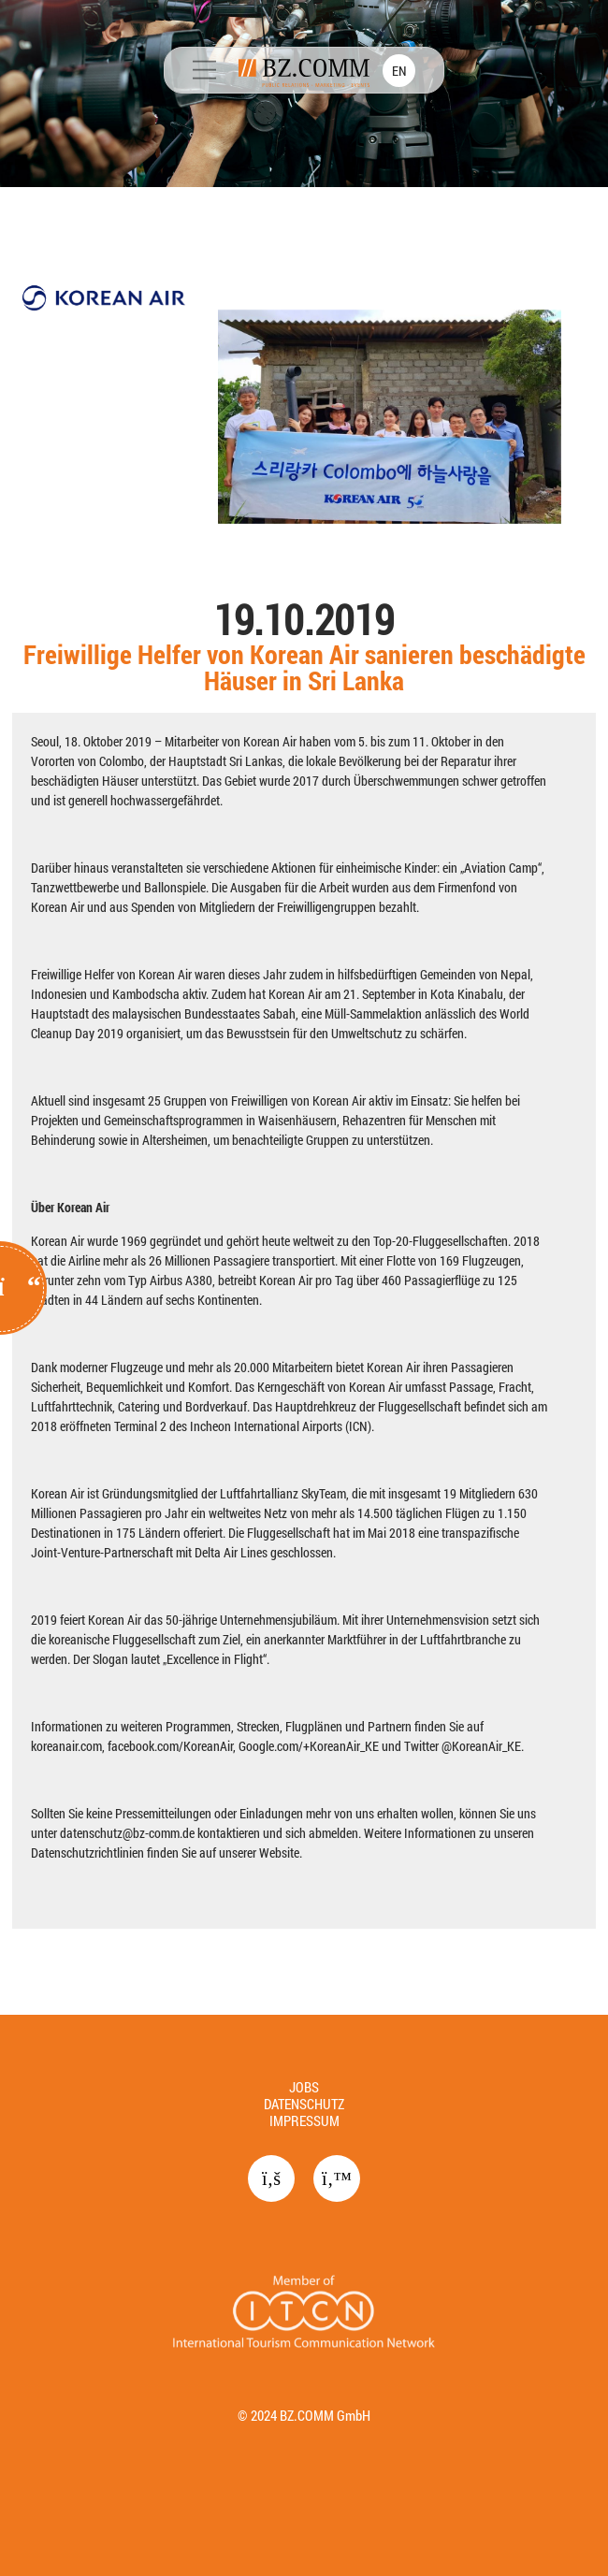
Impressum (304, 2120)
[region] (304, 1007)
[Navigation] (204, 72)
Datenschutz (304, 2103)
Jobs (304, 2086)
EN (399, 71)
